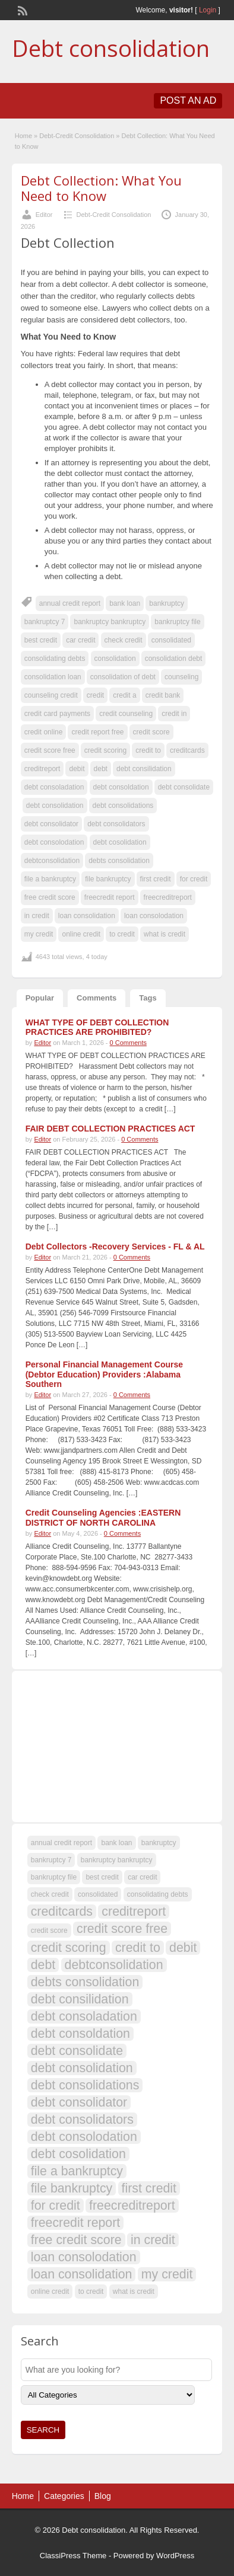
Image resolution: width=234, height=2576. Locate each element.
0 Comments (128, 1042)
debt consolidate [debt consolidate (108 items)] (77, 2051)
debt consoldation (121, 787)
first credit (155, 879)
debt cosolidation (120, 842)
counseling (181, 677)
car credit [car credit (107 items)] (142, 1877)
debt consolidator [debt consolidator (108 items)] (79, 2102)
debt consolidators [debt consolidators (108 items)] (82, 2119)
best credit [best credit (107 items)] (102, 1877)
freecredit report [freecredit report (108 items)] (76, 2223)
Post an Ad (188, 100)
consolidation (115, 658)
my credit (38, 934)
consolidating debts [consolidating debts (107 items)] (157, 1894)
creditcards (187, 750)
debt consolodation (54, 842)
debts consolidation (119, 860)
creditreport (42, 769)
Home (23, 135)
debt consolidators (116, 824)
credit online (43, 732)
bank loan (124, 603)
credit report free (97, 732)
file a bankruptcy (50, 879)
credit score (151, 732)
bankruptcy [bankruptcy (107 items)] (158, 1843)
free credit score (49, 897)
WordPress (175, 2555)
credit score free (49, 750)
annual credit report (69, 603)
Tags (147, 997)
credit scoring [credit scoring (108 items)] (68, 1948)
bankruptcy (166, 603)
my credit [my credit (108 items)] (167, 2274)
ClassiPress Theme (73, 2555)
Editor (44, 214)
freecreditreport (168, 897)
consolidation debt (174, 658)
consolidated (171, 640)
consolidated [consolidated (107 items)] (98, 1894)
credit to (148, 750)
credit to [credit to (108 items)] (137, 1948)
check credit (124, 640)
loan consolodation (154, 916)
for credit (194, 879)
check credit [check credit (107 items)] (50, 1894)
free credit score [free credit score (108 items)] (76, 2240)
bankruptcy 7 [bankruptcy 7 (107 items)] (51, 1860)
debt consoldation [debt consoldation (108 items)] (80, 2034)
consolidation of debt (123, 677)
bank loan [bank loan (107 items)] (116, 1843)
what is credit (164, 934)
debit (76, 769)
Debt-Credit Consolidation (76, 135)
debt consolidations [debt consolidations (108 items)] (85, 2085)
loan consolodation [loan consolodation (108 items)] (84, 2257)
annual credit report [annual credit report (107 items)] (61, 1843)
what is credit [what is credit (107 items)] (133, 2291)
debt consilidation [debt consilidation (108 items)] (80, 1999)
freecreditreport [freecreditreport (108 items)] (132, 2205)
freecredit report (109, 897)
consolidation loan (52, 677)
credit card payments (57, 713)
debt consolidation (55, 805)
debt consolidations (123, 805)
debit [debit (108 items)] (183, 1948)
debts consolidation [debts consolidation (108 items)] (85, 1982)
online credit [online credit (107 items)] (50, 2291)
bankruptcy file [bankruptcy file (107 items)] (54, 1877)
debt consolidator (51, 824)
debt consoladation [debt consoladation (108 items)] (84, 2016)
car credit (80, 640)
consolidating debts (55, 658)
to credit (122, 934)
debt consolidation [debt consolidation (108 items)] (82, 2068)
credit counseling (126, 713)
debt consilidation (144, 769)
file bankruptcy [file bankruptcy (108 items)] (72, 2188)
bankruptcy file (177, 622)
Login (207, 10)
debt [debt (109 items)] (43, 1965)
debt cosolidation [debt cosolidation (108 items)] (78, 2154)
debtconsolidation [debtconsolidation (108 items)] (114, 1965)
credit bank (163, 695)
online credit (81, 934)
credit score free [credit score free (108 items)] (122, 1929)
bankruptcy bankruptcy (110, 622)
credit (95, 695)
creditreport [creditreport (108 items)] (134, 1911)
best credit (40, 640)
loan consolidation (86, 916)
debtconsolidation (52, 860)
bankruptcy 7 (44, 622)
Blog (102, 2496)
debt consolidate (184, 787)
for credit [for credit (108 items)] (55, 2205)
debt (100, 769)
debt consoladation (54, 787)
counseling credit (51, 695)
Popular (40, 997)
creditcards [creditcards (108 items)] (62, 1911)
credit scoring (105, 750)
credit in (174, 713)
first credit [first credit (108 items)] (149, 2188)
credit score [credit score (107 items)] (49, 1930)
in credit (36, 916)
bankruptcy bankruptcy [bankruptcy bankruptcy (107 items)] (117, 1860)
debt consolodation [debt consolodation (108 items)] (84, 2137)
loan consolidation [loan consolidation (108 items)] (81, 2274)
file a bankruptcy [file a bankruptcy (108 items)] (77, 2171)
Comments (96, 997)
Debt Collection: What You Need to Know (101, 187)
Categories (64, 2496)
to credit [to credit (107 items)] (91, 2291)
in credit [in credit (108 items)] (153, 2240)
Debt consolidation (111, 48)
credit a (124, 695)
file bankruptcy (108, 879)
